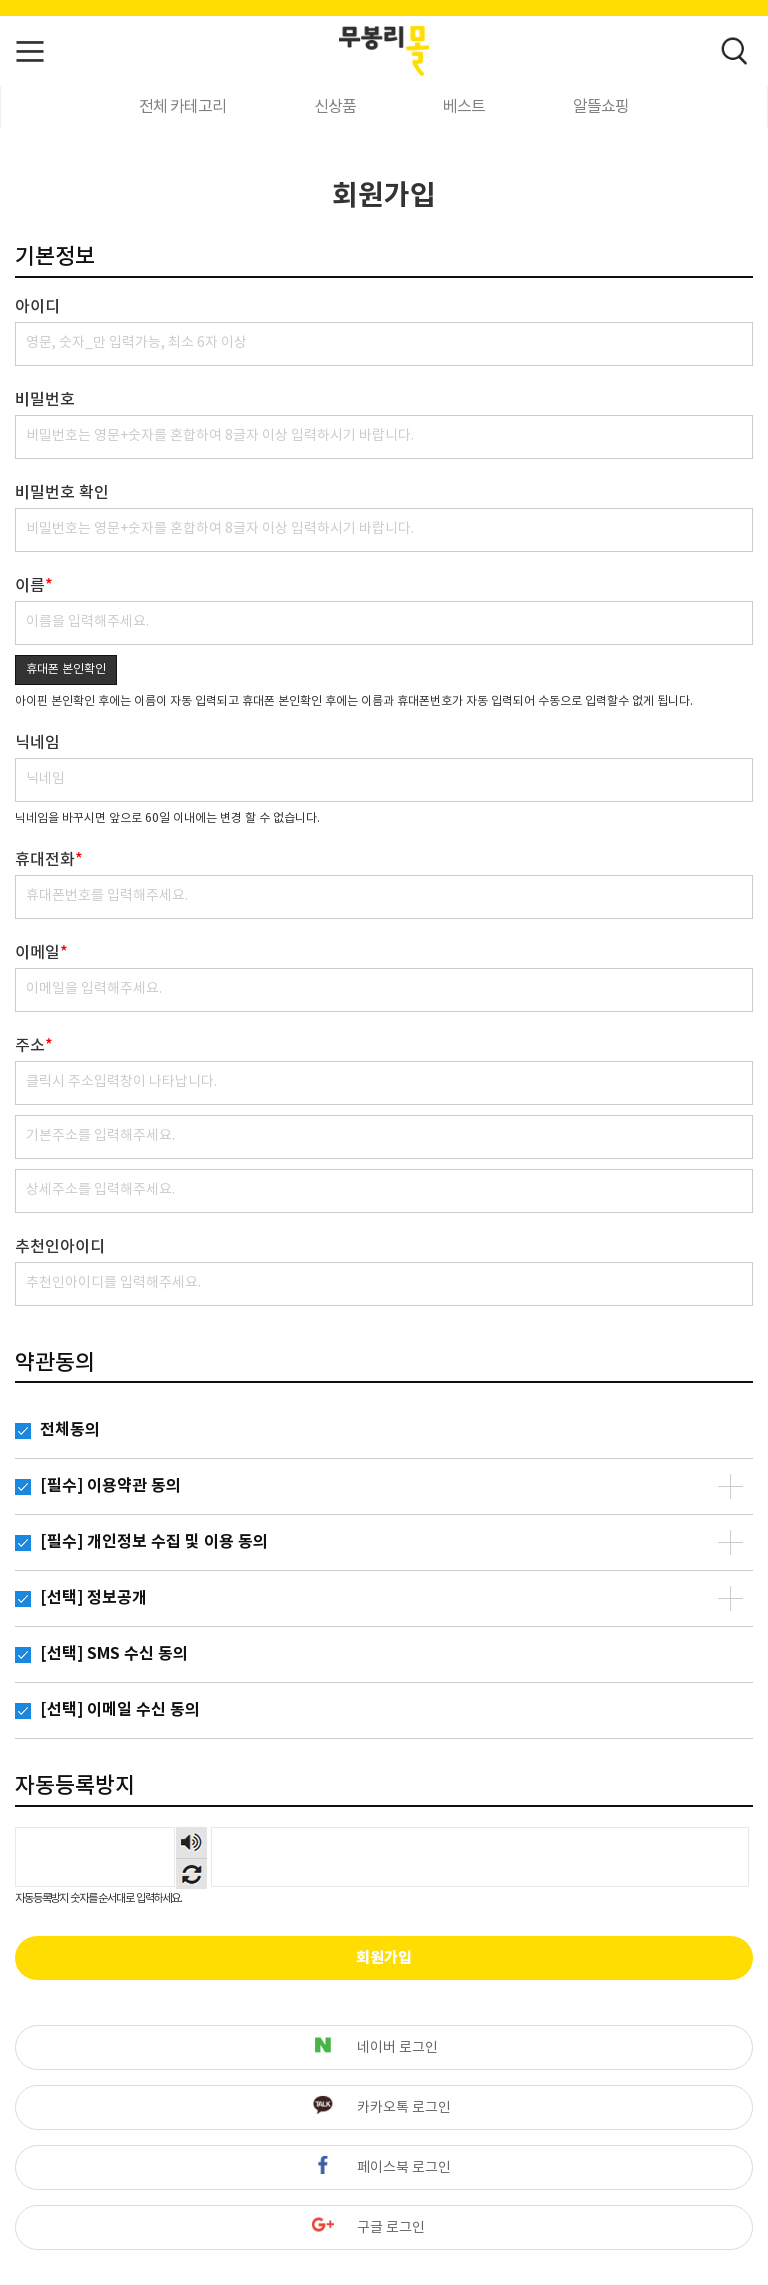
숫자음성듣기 (191, 1842)
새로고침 (191, 1873)
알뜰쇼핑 (601, 107)
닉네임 (37, 743)
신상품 (335, 107)
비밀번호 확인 (62, 493)
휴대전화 (49, 860)
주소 (34, 1046)
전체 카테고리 (182, 107)
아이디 (37, 307)
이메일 (41, 953)
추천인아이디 (60, 1247)
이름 (34, 586)
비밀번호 (45, 400)
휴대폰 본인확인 (66, 669)
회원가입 (384, 1958)
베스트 (464, 107)
